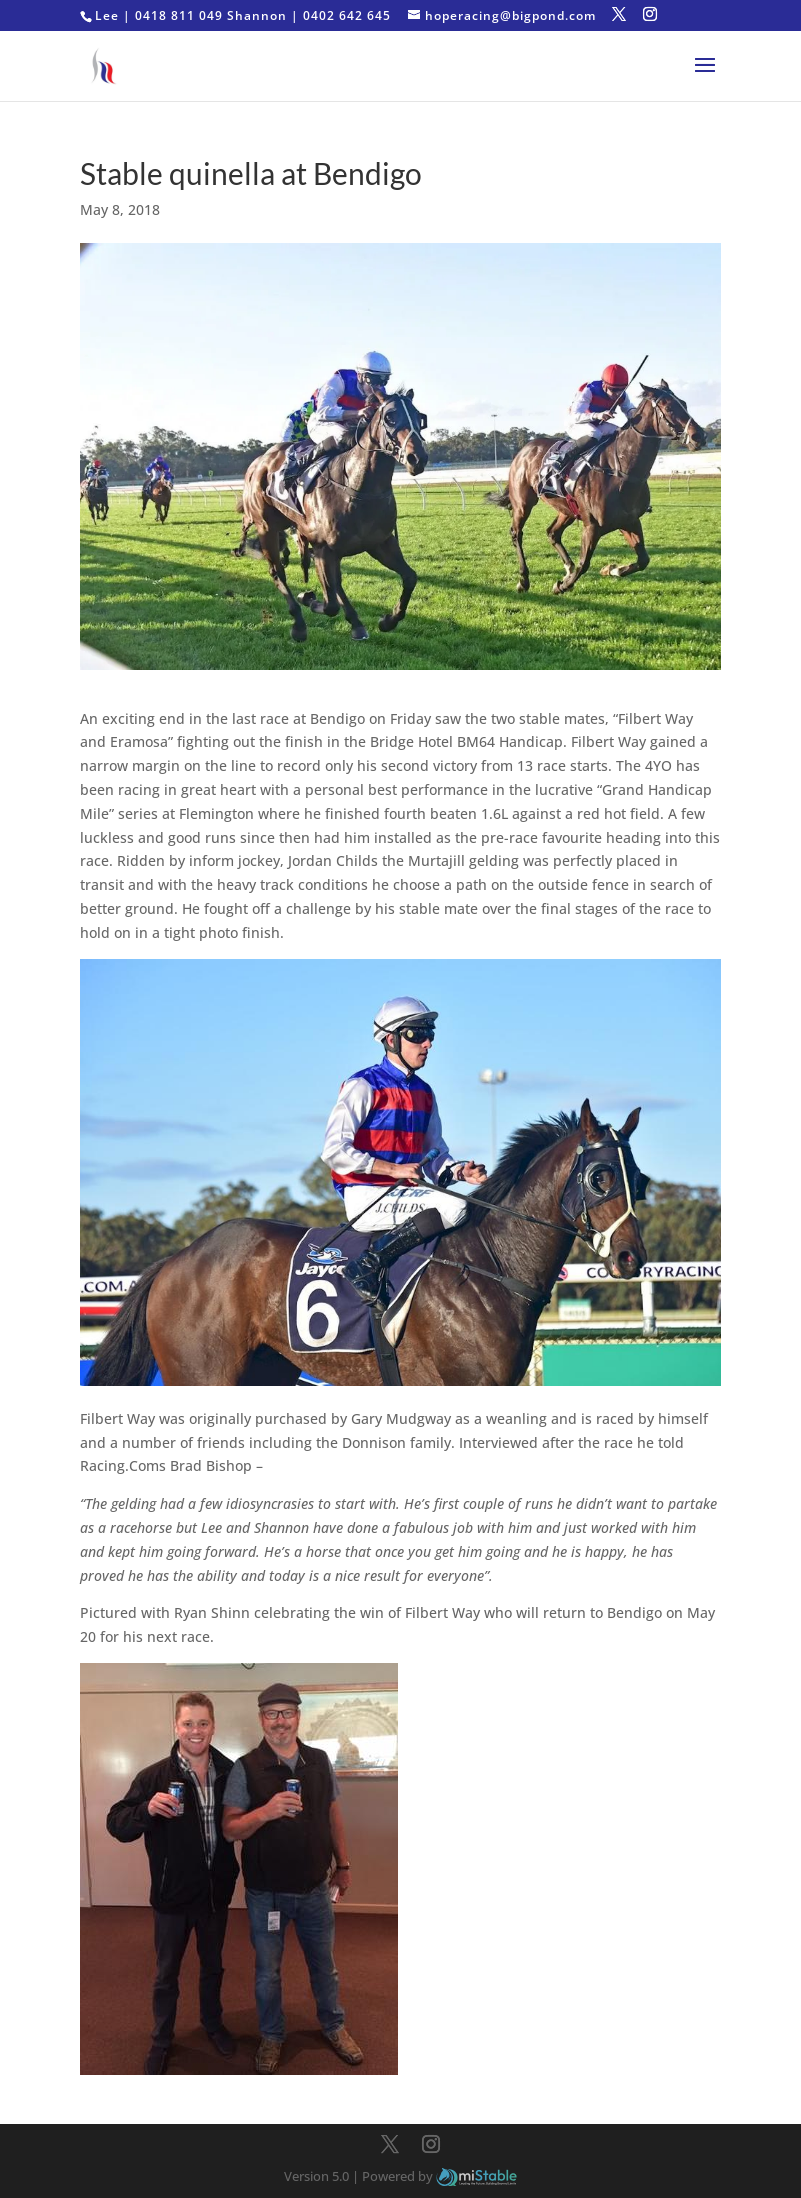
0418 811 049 (179, 15)
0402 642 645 (347, 15)
